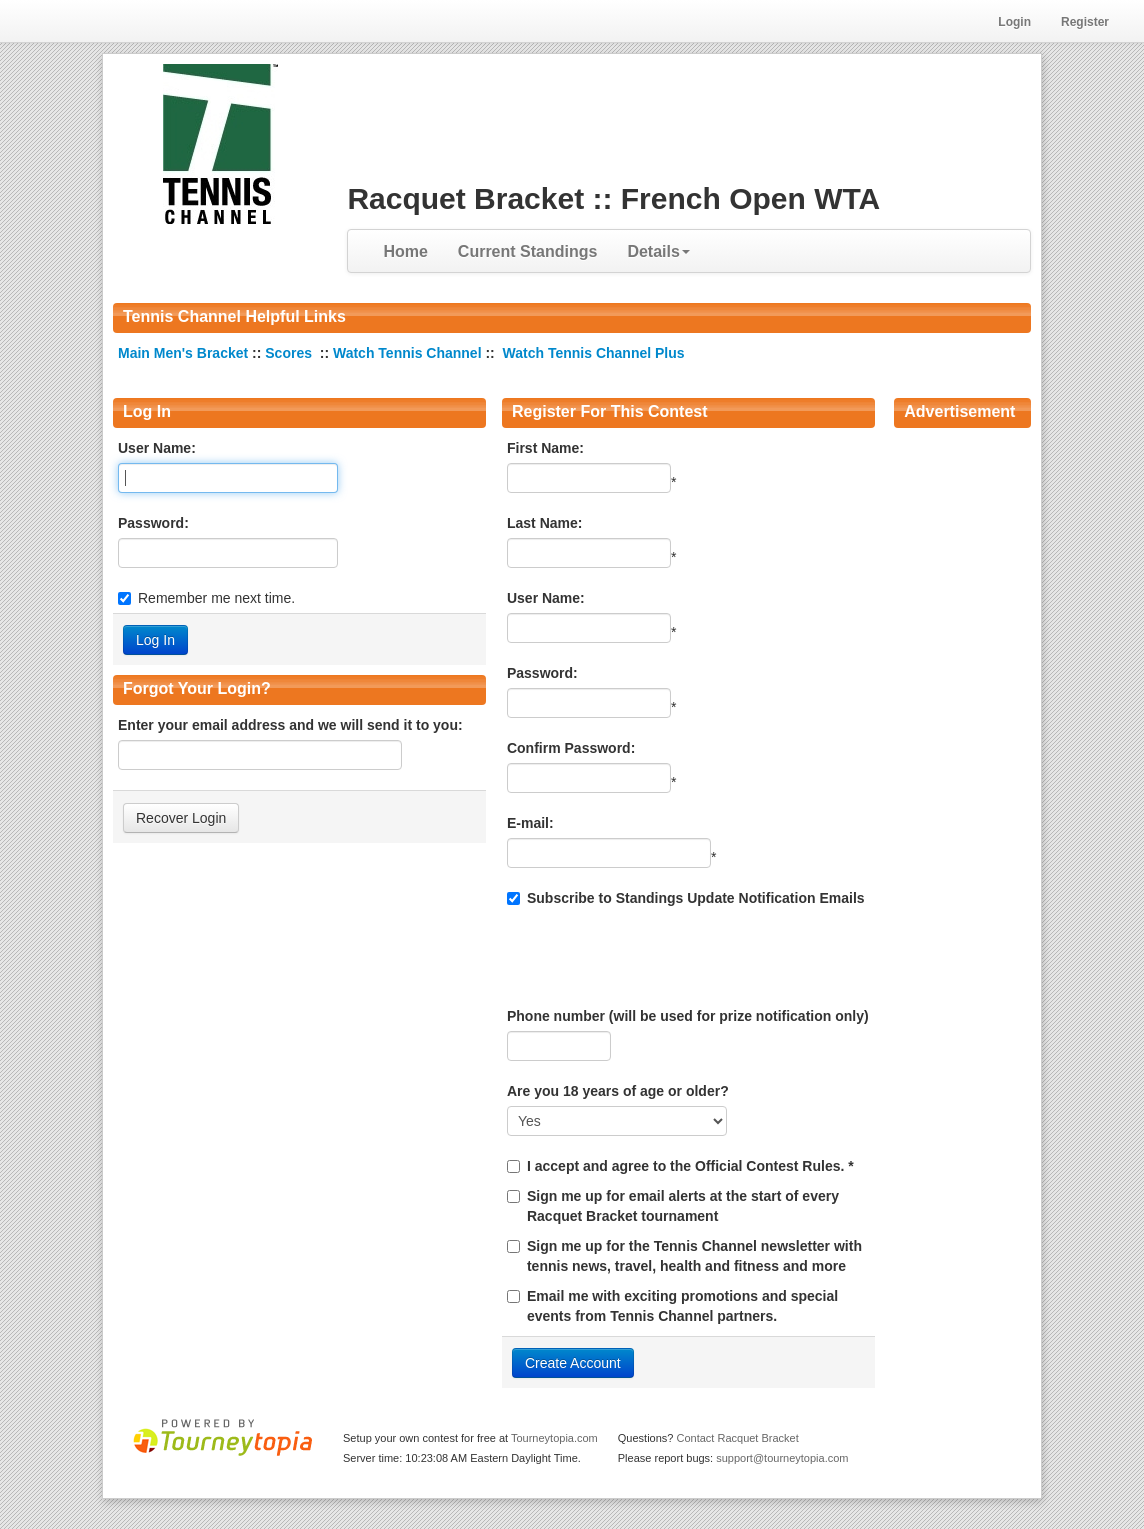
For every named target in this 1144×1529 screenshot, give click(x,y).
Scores (290, 353)
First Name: (545, 448)
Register (1085, 22)
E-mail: (530, 823)
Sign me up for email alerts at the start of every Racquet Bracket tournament (683, 1206)
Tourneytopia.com (554, 1438)
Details (658, 251)
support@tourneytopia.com (782, 1458)
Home (405, 251)
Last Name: (544, 523)
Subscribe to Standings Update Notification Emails (686, 898)
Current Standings (528, 251)
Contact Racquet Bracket (737, 1438)
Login (1014, 22)
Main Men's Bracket (185, 353)
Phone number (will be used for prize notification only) (688, 1016)
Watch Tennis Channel (409, 353)
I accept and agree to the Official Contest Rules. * (690, 1166)
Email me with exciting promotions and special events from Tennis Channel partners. (682, 1306)
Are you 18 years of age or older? (618, 1091)
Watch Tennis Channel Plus (594, 353)
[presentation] (659, 957)
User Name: (157, 448)
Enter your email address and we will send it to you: (290, 725)
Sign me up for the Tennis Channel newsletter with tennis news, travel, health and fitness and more (694, 1256)
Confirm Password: (571, 748)
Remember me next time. (216, 598)
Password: (153, 523)
